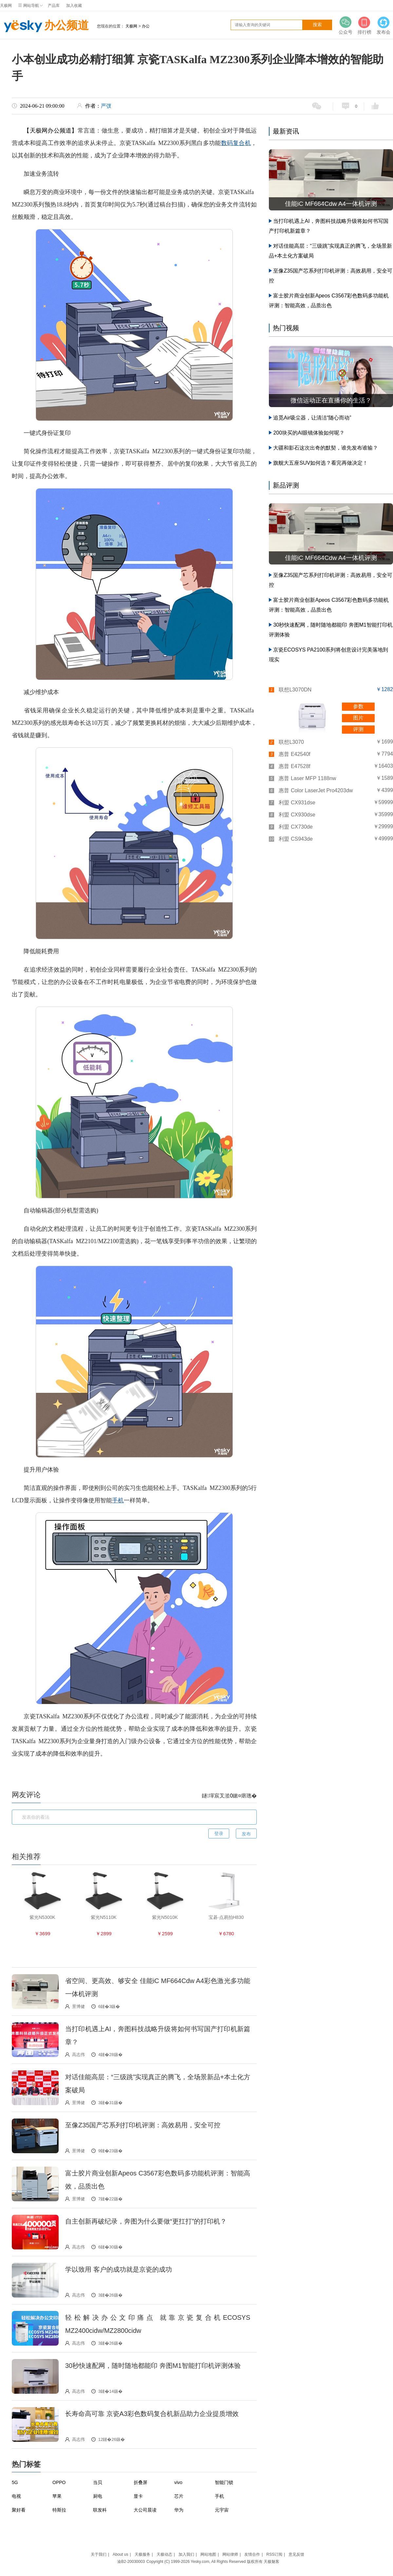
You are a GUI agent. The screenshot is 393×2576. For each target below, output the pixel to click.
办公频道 (44, 26)
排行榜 (364, 25)
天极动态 (164, 2554)
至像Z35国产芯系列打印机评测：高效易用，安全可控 (142, 2125)
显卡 (138, 2496)
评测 (358, 729)
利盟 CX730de (295, 827)
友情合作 (252, 2554)
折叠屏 (140, 2482)
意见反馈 (296, 2554)
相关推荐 (26, 1856)
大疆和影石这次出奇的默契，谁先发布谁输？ (325, 448)
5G (15, 2482)
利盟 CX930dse (297, 814)
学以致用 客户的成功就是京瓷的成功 (118, 2269)
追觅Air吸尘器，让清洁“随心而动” (312, 417)
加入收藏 (74, 5)
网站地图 (208, 2554)
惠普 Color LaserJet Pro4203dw (316, 790)
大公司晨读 (145, 2510)
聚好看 (19, 2510)
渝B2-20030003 (131, 2561)
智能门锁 (224, 2482)
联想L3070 (291, 742)
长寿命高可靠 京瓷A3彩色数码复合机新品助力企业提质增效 (152, 2413)
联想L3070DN (295, 689)
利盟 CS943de (295, 839)
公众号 (345, 25)
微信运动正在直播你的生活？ (330, 400)
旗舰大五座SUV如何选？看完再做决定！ (320, 463)
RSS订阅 (274, 2554)
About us (120, 2554)
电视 (16, 2496)
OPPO (59, 2482)
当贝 (97, 2482)
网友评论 (26, 1795)
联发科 (100, 2510)
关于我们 (98, 2554)
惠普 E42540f (294, 754)
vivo (178, 2482)
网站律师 (230, 2554)
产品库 (54, 5)
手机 (118, 1500)
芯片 (178, 2496)
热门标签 (26, 2464)
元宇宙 (222, 2510)
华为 (178, 2510)
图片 (358, 718)
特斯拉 (59, 2510)
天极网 (6, 5)
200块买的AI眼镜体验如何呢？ (309, 433)
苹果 (57, 2496)
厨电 (97, 2496)
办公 (146, 26)
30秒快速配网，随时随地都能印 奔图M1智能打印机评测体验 (153, 2365)
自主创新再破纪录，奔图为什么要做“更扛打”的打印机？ (146, 2221)
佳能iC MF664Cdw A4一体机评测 (331, 203)
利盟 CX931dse (297, 802)
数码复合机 (236, 143)
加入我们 (186, 2554)
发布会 (383, 25)
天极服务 (142, 2554)
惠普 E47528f (294, 766)
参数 (358, 706)
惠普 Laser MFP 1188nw (307, 778)
